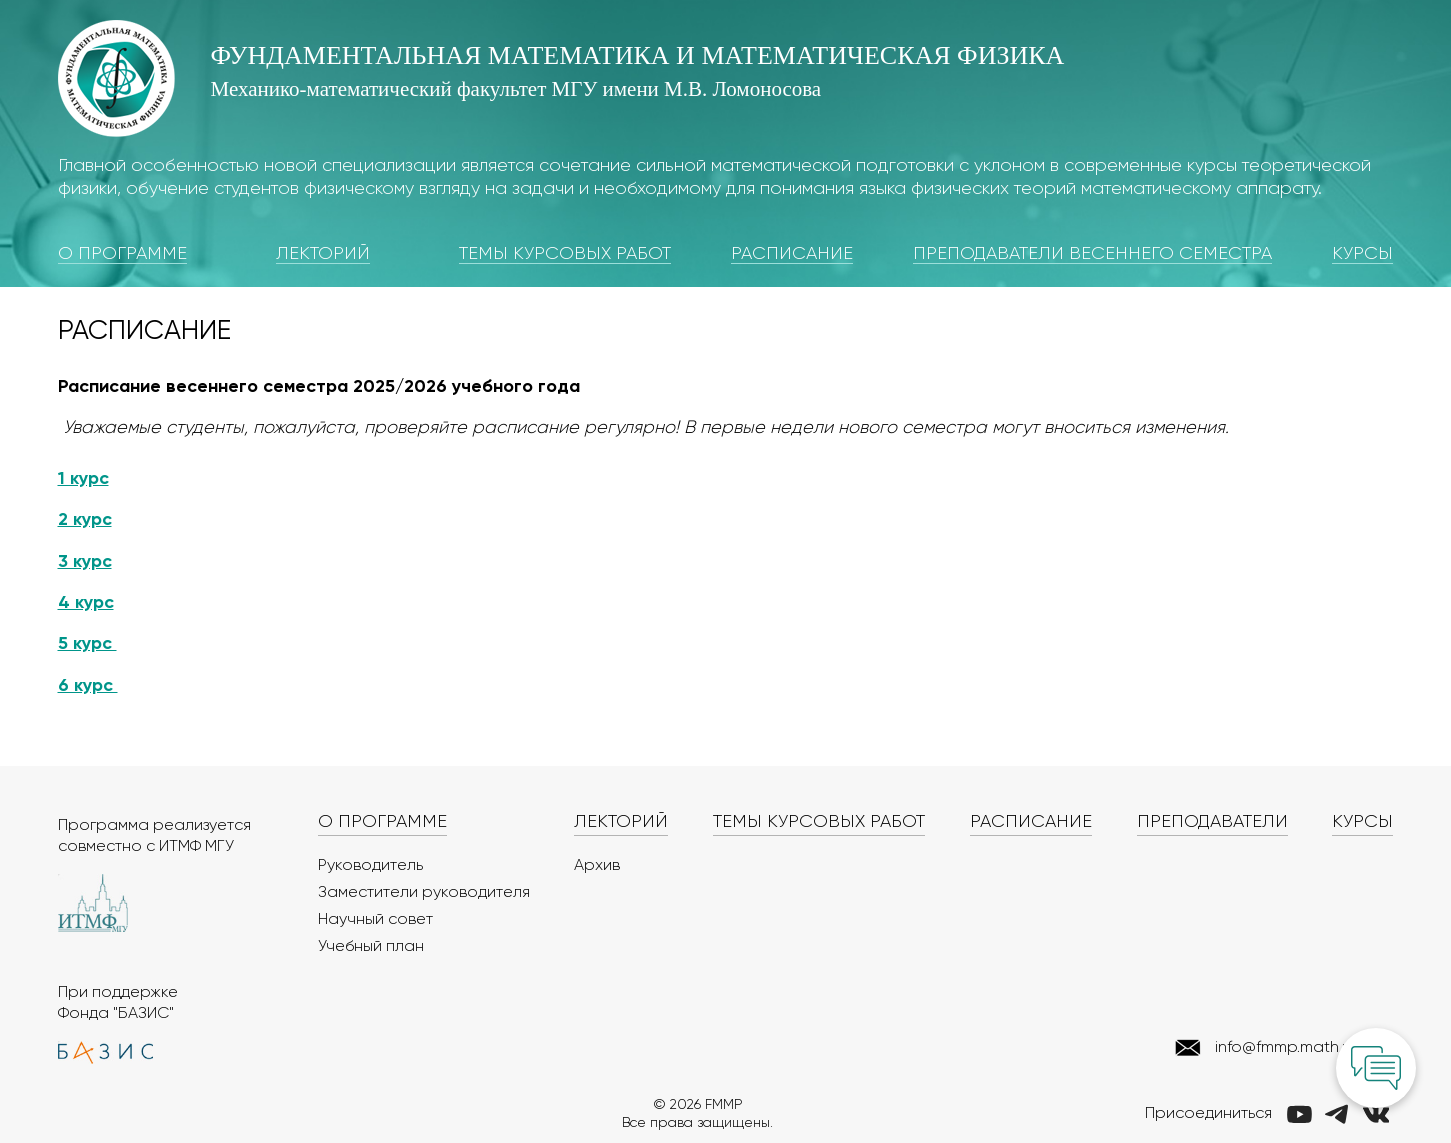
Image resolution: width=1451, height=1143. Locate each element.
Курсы (1362, 254)
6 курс (88, 686)
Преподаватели (1212, 822)
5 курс (87, 644)
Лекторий (323, 254)
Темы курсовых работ (565, 254)
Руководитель (370, 866)
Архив (597, 866)
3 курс (85, 562)
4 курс (86, 603)
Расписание (792, 254)
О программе (122, 254)
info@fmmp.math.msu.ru (1302, 1048)
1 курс (83, 479)
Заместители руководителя (424, 893)
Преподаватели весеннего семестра (1092, 254)
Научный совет (375, 920)
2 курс (85, 520)
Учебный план (371, 947)
